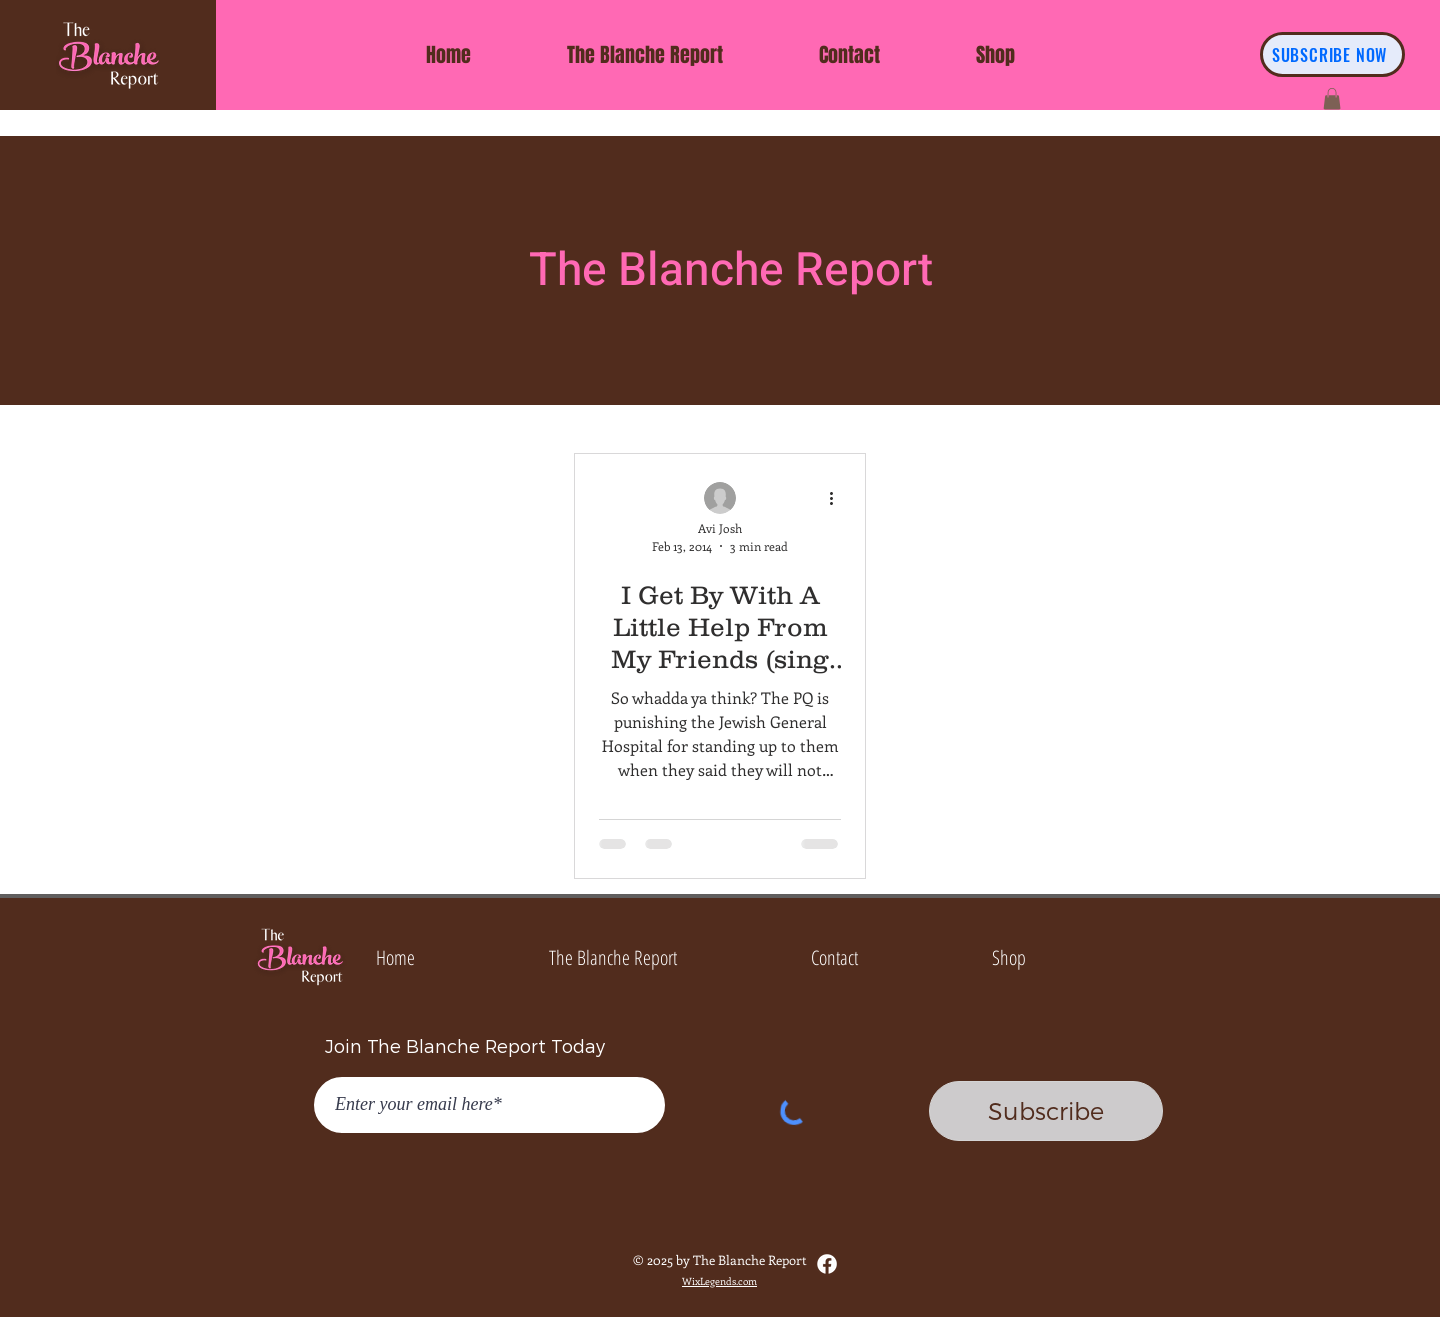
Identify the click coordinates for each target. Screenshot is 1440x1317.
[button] (1332, 99)
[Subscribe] (1046, 1111)
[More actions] (838, 499)
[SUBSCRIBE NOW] (1332, 54)
